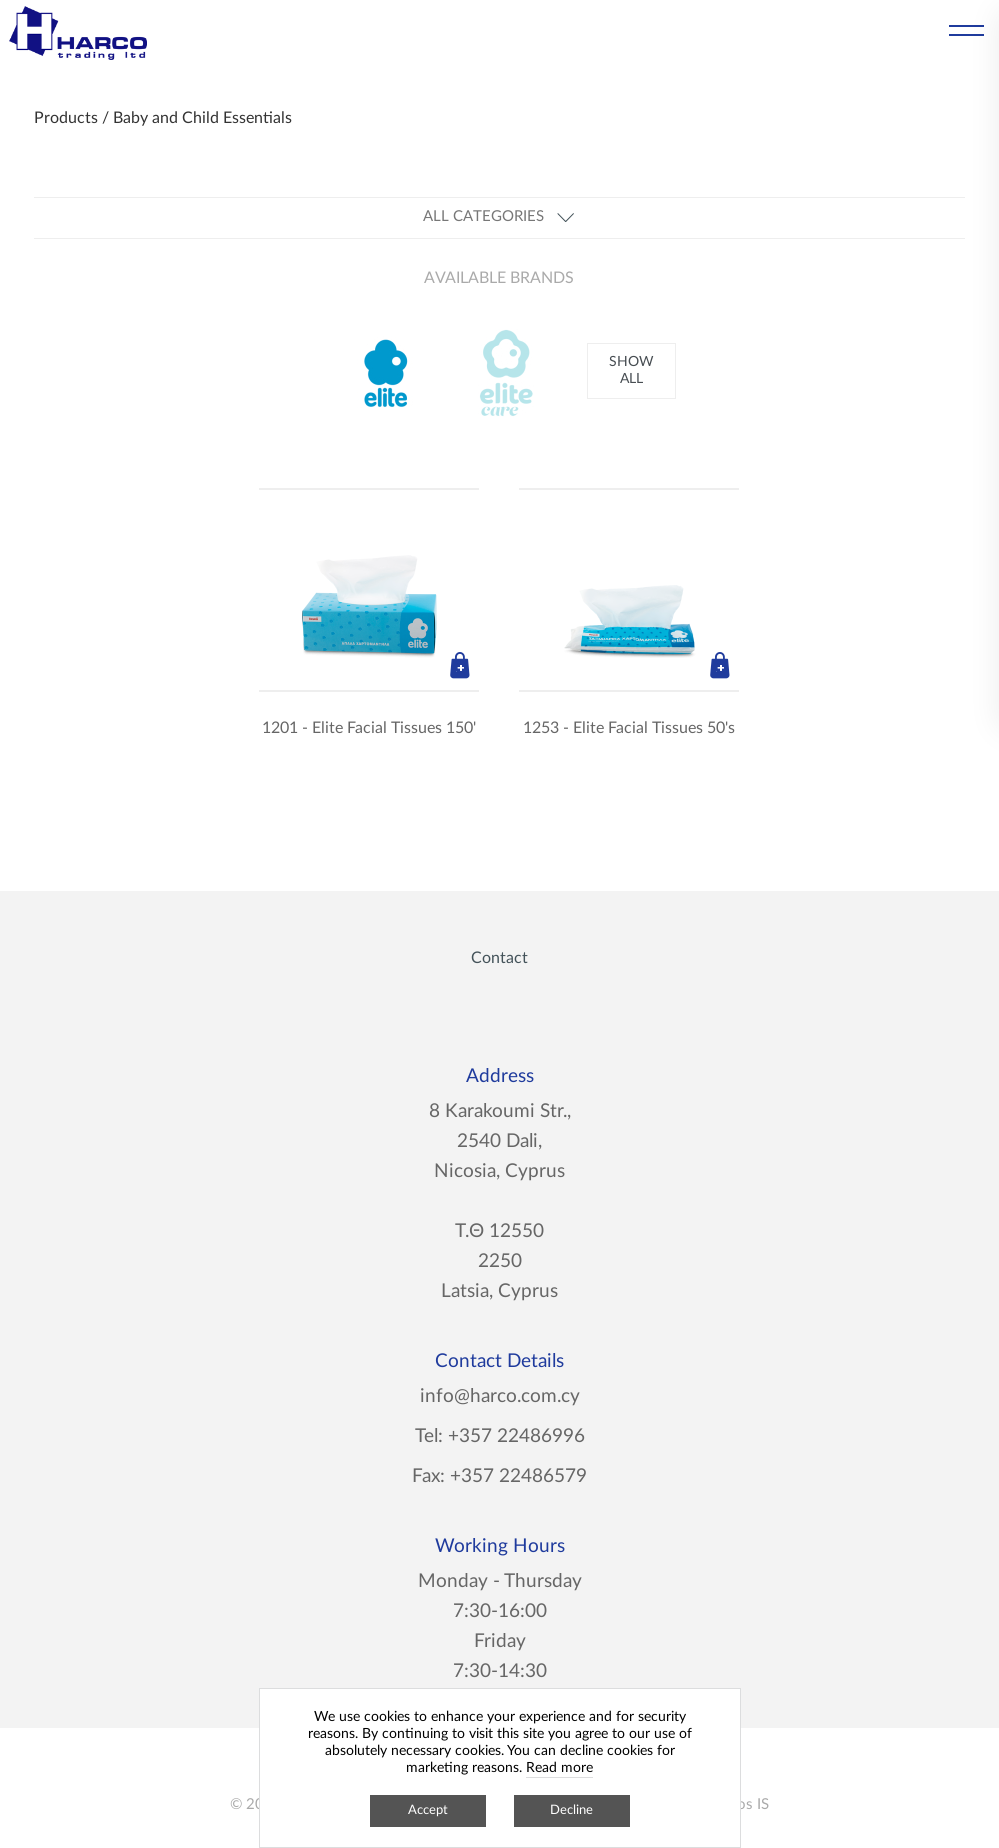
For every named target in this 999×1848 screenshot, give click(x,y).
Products (66, 118)
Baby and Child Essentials (202, 118)
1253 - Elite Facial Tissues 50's (629, 728)
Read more (559, 1768)
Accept (428, 1810)
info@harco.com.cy (500, 1396)
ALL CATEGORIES (499, 217)
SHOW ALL (631, 370)
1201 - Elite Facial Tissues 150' (369, 728)
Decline (571, 1810)
